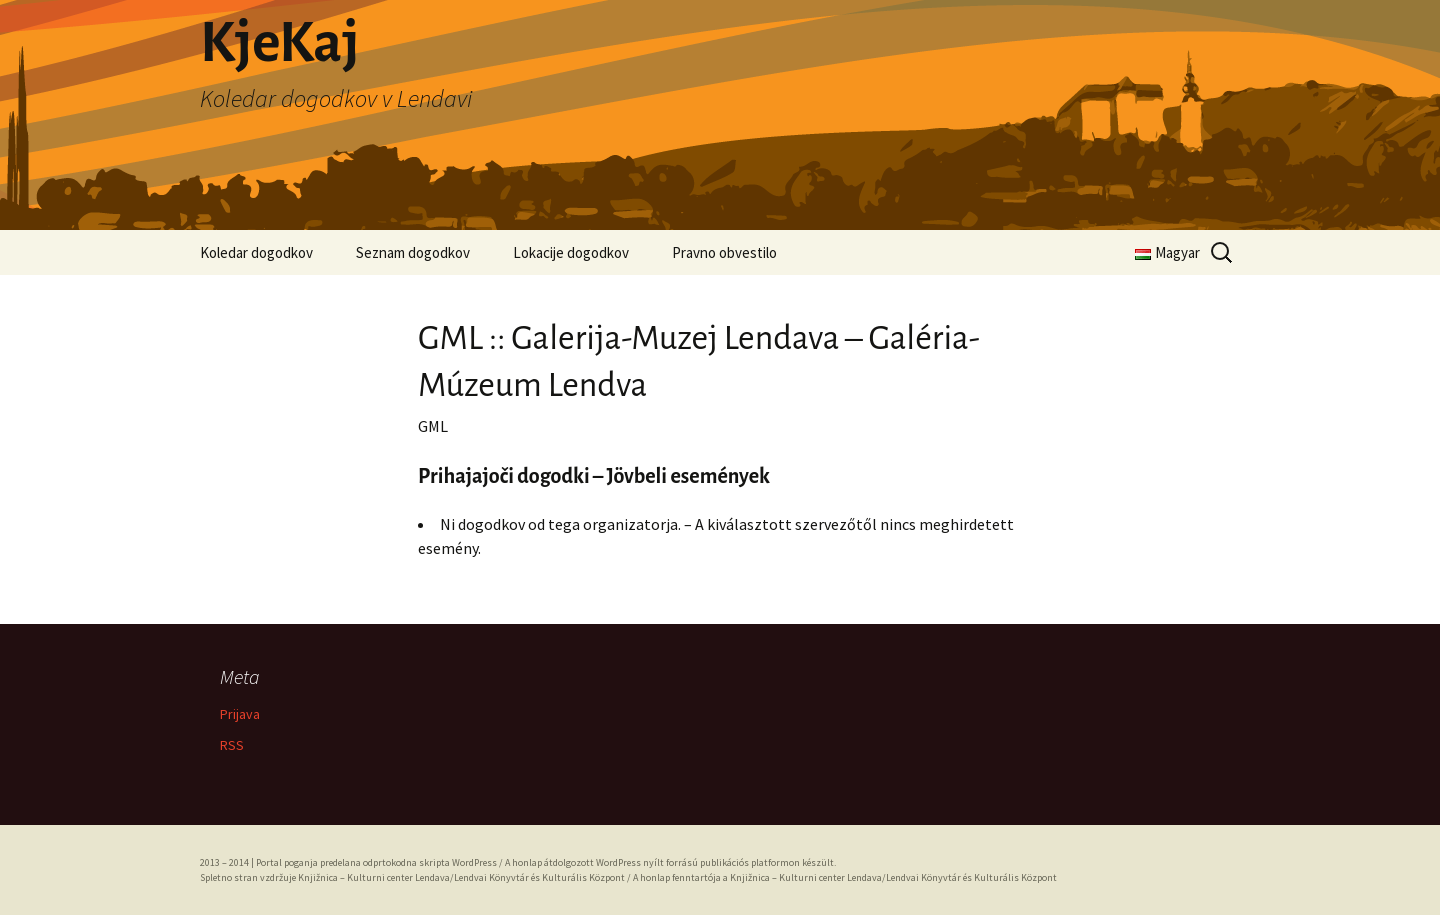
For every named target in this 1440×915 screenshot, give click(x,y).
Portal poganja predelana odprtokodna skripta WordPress (376, 862)
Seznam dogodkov (413, 252)
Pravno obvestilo (724, 252)
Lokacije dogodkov (571, 252)
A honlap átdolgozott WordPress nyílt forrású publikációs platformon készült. (670, 862)
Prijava (240, 714)
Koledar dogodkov (256, 252)
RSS (232, 745)
